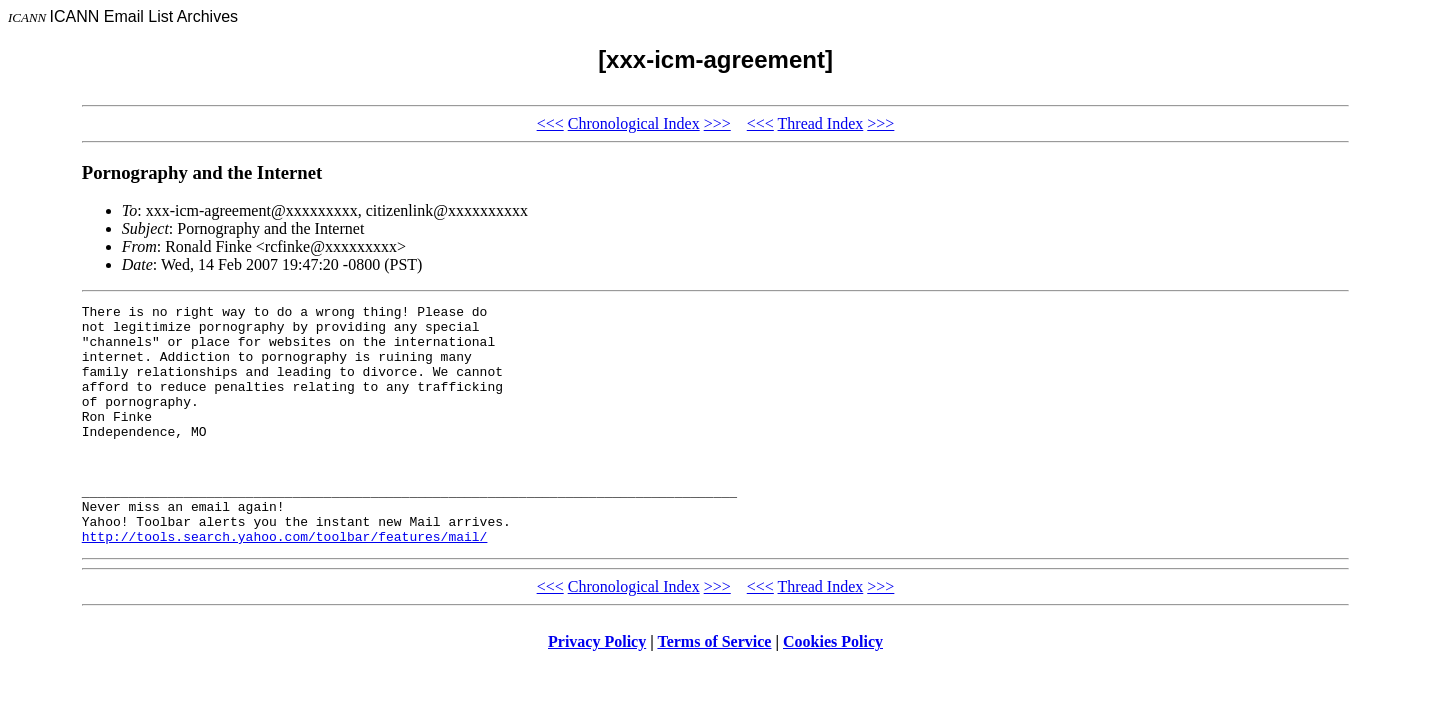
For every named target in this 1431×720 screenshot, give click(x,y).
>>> (717, 123)
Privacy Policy (597, 689)
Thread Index (821, 123)
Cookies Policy (833, 689)
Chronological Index (634, 123)
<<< (550, 123)
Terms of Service (714, 689)
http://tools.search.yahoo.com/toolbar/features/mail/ (285, 584)
